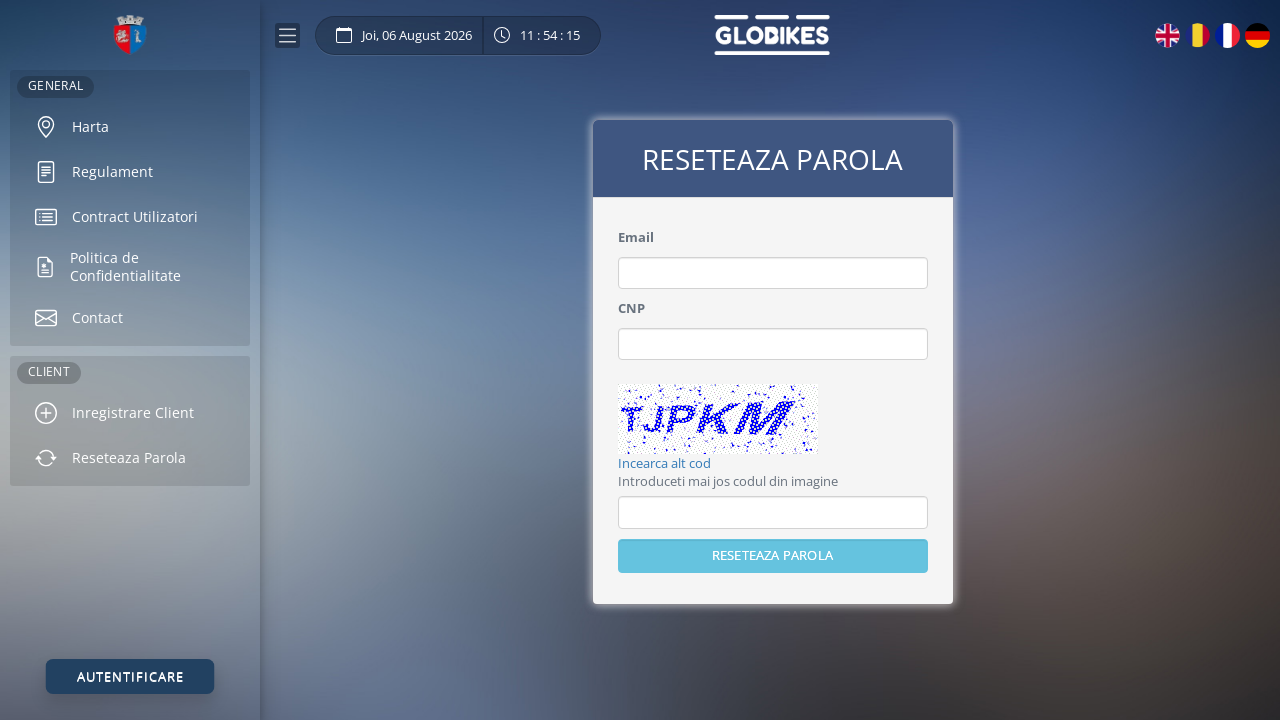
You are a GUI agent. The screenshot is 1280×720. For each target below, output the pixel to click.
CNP (631, 308)
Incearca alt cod (664, 463)
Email (636, 237)
